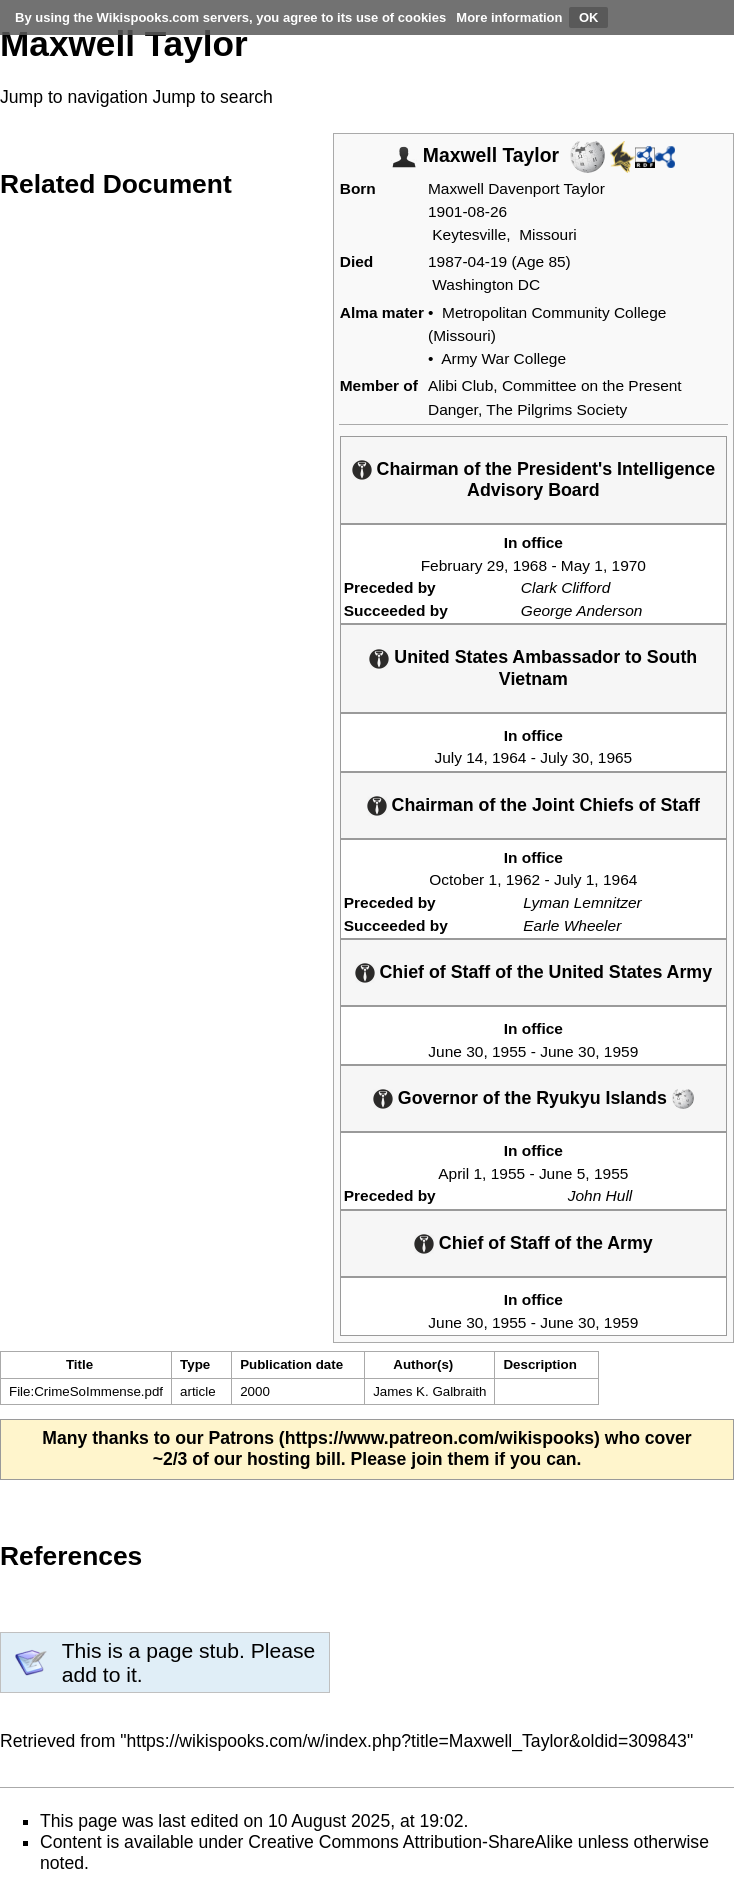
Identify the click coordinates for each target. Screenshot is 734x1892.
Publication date (291, 1364)
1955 (509, 1051)
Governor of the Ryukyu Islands (532, 1098)
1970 (629, 565)
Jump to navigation (74, 97)
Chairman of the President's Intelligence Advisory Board (546, 479)
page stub (192, 1650)
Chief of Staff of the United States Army (546, 972)
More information (509, 17)
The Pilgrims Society (556, 409)
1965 (615, 757)
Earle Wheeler (572, 925)
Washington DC (486, 284)
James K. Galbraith (429, 1391)
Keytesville (469, 234)
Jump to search (213, 97)
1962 (523, 879)
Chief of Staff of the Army (546, 1243)
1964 (509, 757)
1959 (621, 1051)
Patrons (241, 1438)
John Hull (600, 1195)
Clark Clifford (565, 587)
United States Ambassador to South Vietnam (545, 667)
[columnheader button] (202, 1364)
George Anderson (582, 610)
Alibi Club (460, 385)
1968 (530, 565)
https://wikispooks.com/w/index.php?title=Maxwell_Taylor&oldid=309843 (407, 1741)
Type (195, 1364)
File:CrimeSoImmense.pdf (86, 1391)
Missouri (548, 234)
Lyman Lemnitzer (582, 902)
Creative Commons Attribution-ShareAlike (410, 1842)
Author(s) (423, 1364)
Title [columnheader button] (79, 1364)
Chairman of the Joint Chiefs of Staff (546, 805)
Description (539, 1364)
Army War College (503, 358)
